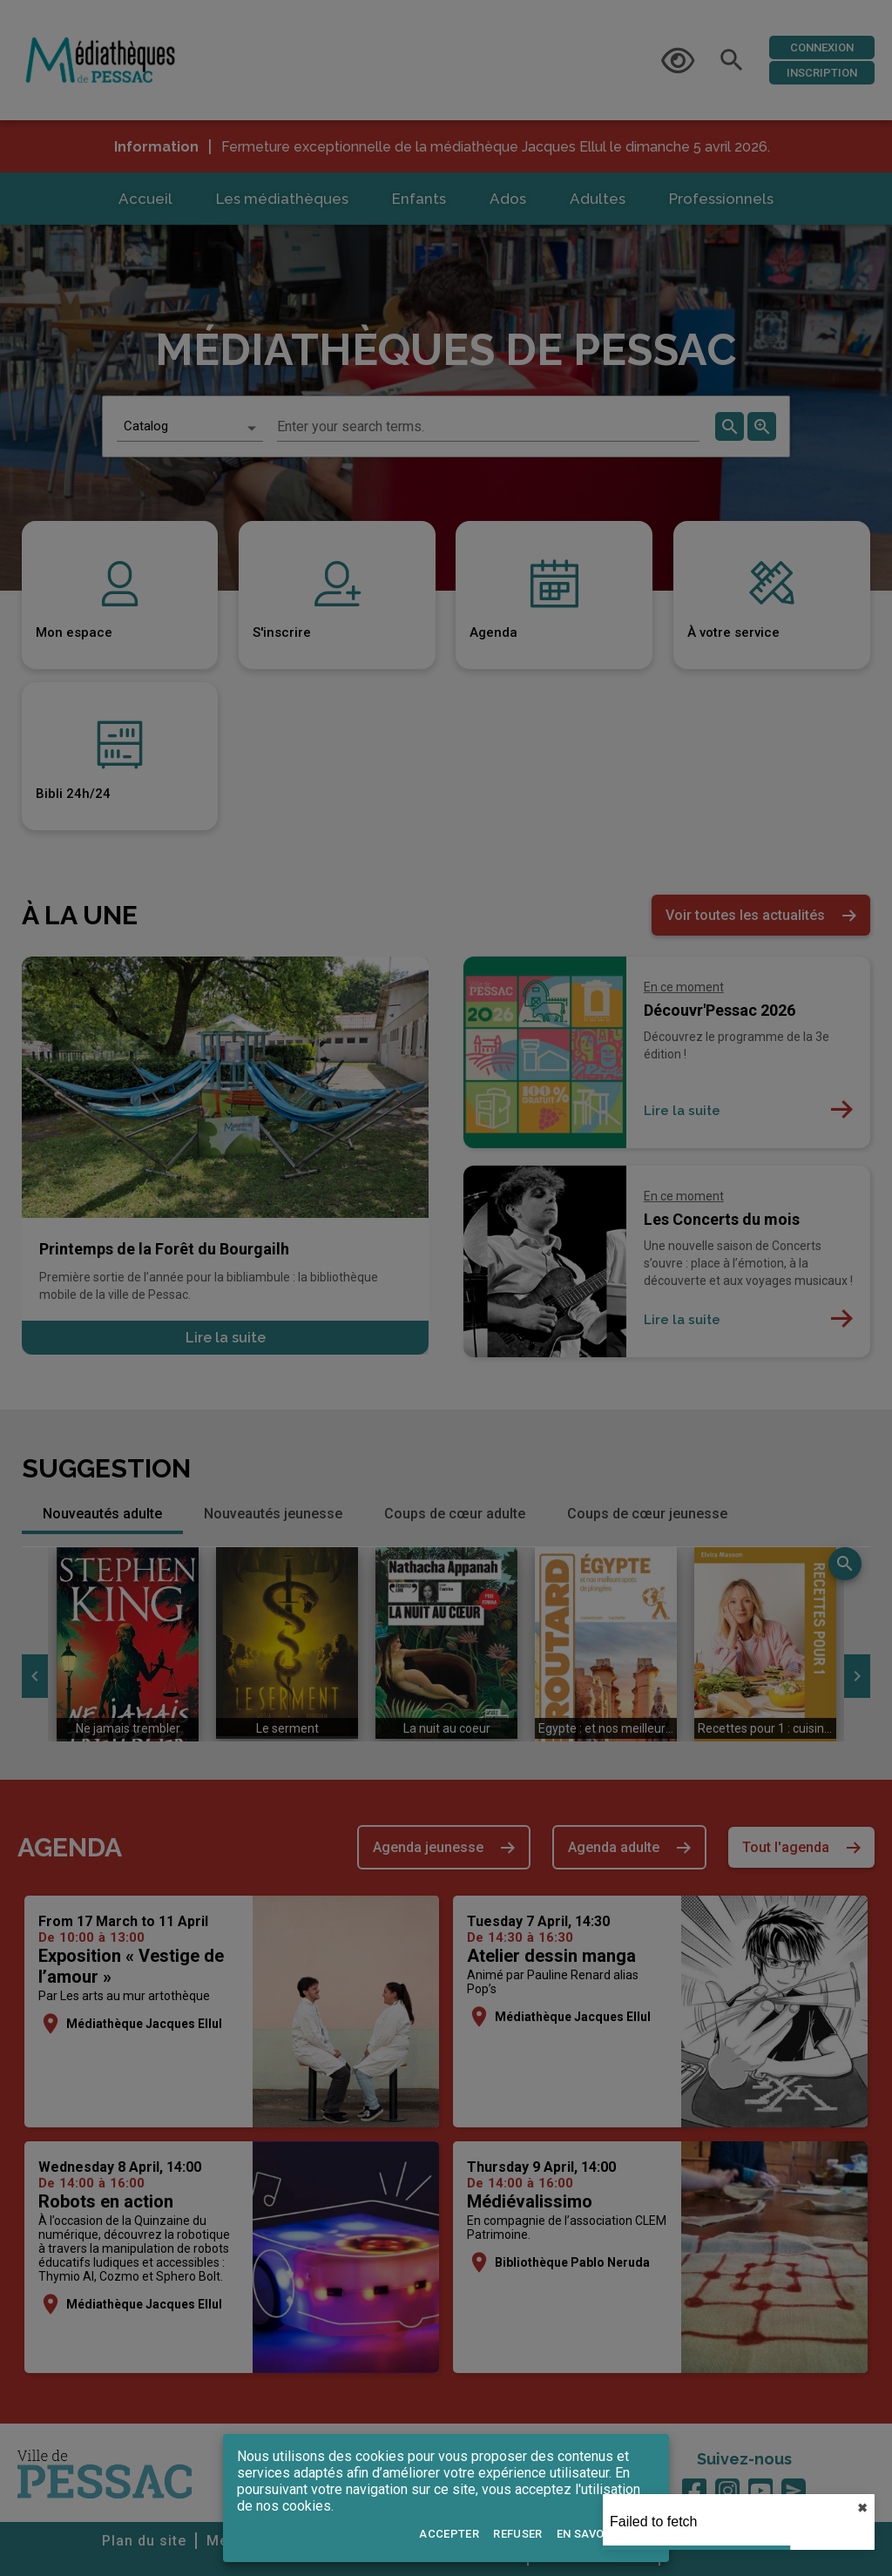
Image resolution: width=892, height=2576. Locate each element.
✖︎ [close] (862, 2508)
